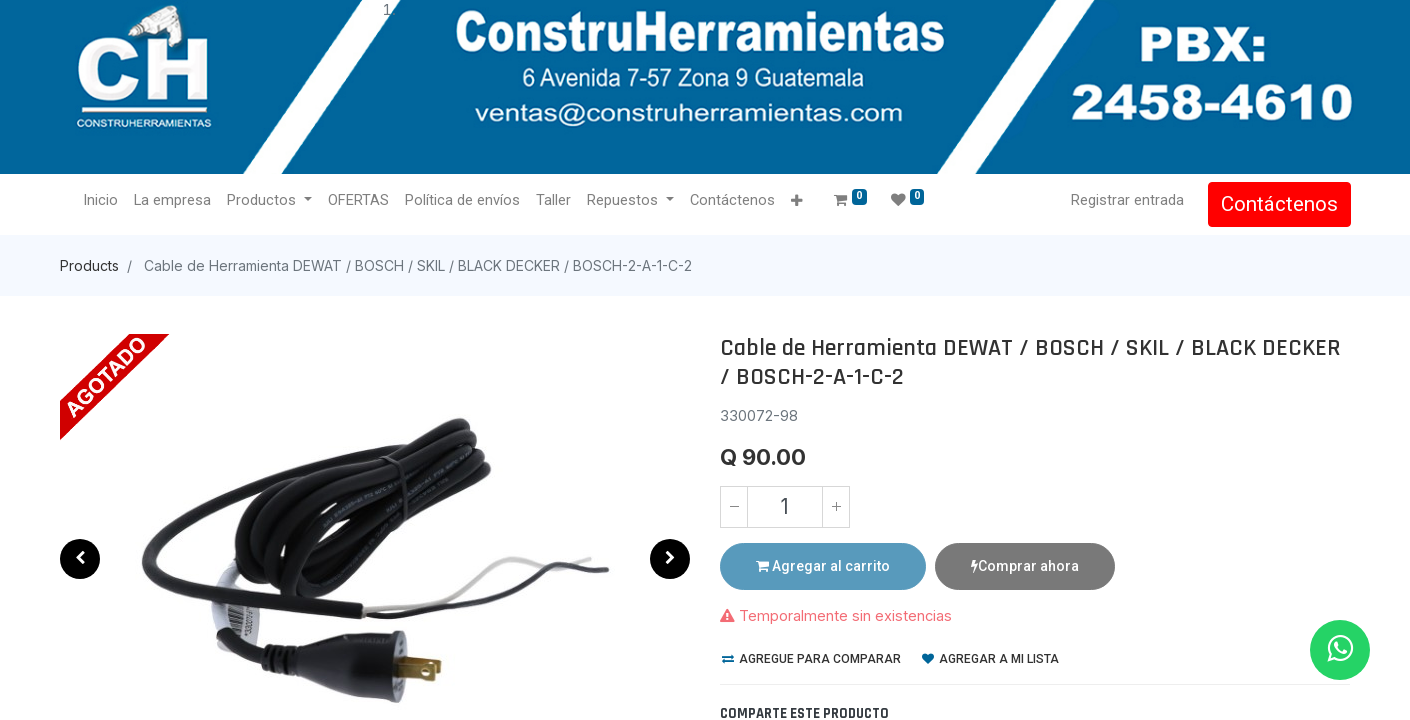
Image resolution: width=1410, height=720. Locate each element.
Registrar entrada (1126, 200)
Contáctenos (1278, 204)
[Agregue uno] (836, 507)
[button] (796, 201)
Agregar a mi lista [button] (990, 659)
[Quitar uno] (734, 507)
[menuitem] (101, 201)
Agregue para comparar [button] (811, 659)
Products (89, 265)
